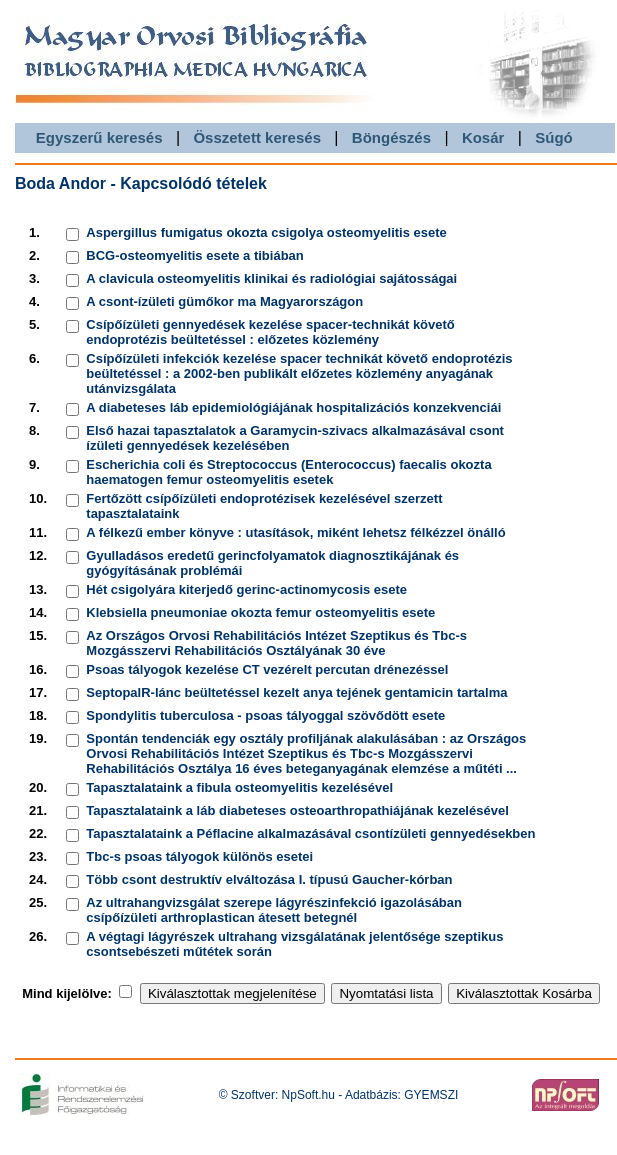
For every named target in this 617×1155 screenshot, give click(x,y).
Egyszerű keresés (99, 137)
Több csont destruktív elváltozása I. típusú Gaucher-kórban (269, 879)
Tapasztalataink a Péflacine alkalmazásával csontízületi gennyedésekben (310, 833)
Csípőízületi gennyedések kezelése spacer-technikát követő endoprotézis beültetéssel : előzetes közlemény (270, 332)
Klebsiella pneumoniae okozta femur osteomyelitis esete (260, 612)
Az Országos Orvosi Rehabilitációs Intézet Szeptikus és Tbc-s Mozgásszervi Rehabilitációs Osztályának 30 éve (276, 643)
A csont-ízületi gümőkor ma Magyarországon (224, 301)
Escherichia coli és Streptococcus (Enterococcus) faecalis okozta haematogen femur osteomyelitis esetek (288, 472)
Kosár (483, 137)
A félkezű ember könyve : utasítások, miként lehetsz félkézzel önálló (295, 532)
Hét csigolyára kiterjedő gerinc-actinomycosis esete (246, 589)
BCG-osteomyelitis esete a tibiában (194, 255)
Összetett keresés (257, 137)
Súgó (554, 137)
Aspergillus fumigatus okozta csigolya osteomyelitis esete (266, 232)
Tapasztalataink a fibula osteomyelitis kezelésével (239, 787)
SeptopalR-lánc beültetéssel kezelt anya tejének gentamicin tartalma (296, 692)
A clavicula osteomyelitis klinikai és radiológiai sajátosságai (271, 278)
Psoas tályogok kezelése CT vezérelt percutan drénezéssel (267, 669)
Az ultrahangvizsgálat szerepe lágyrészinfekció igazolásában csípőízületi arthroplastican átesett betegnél (274, 910)
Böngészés (391, 137)
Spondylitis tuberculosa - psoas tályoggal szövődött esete (265, 715)
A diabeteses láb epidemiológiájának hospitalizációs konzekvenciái (293, 407)
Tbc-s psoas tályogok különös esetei (199, 856)
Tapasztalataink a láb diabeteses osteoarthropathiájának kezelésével (297, 810)
